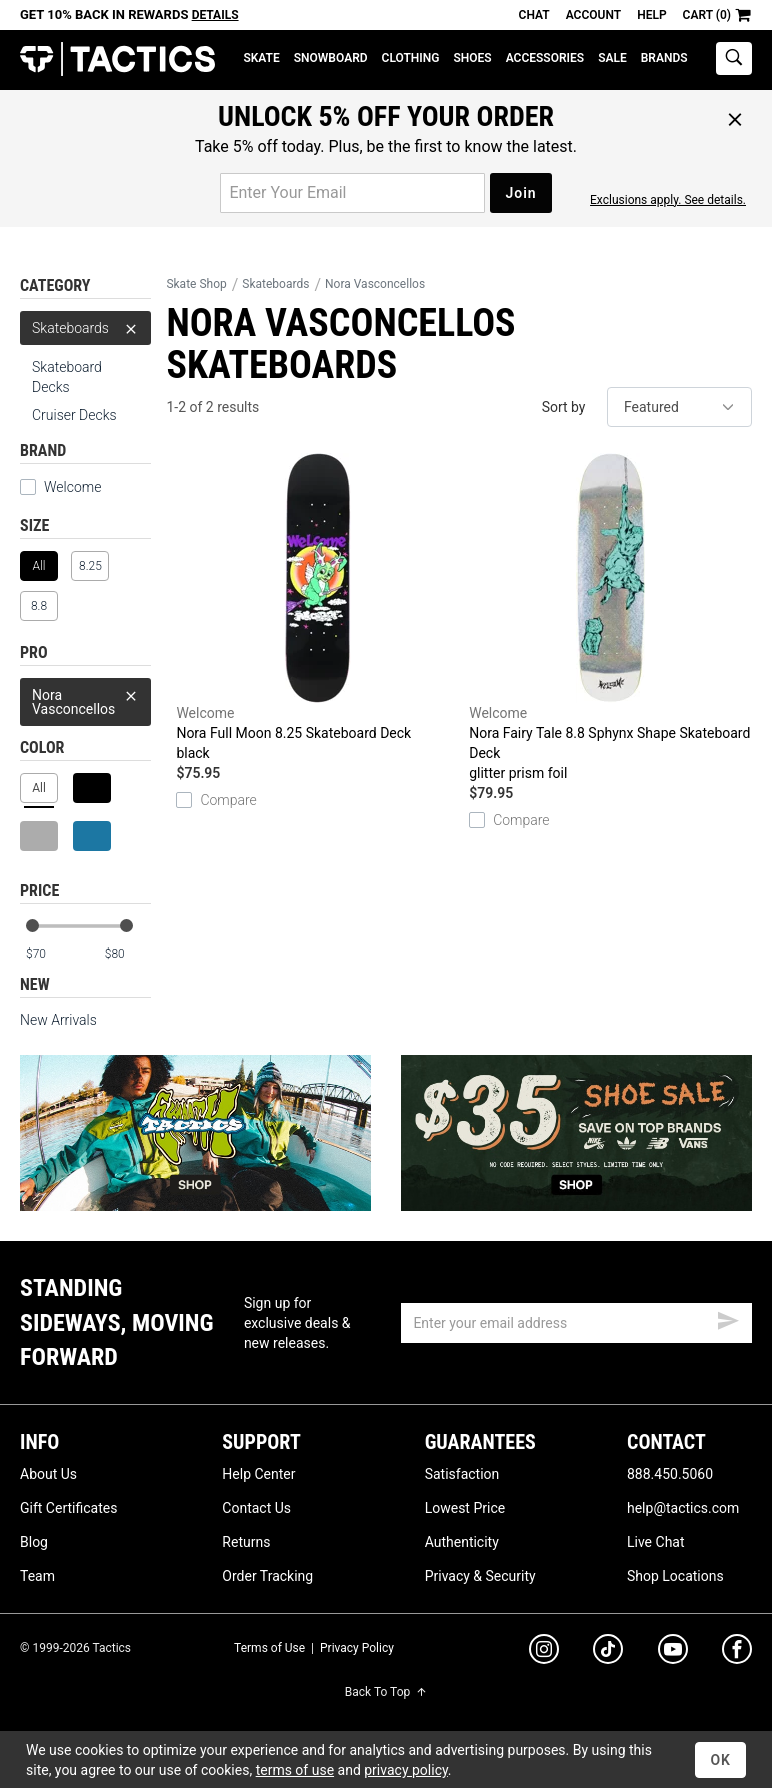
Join (520, 193)
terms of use (295, 1770)
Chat (534, 15)
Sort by (564, 407)
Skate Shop (196, 284)
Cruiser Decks (74, 415)
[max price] (127, 954)
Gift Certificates (68, 1508)
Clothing (411, 58)
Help (651, 15)
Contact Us (256, 1508)
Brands (664, 58)
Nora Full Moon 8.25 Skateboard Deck (317, 608)
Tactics (117, 59)
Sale (612, 58)
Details (215, 15)
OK (720, 1760)
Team (37, 1576)
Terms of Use (269, 1648)
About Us (48, 1474)
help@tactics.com (683, 1508)
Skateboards (85, 328)
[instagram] (544, 1652)
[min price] (49, 954)
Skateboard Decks (67, 377)
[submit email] (728, 1318)
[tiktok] (608, 1652)
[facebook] (737, 1653)
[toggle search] (734, 58)
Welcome (72, 487)
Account (593, 15)
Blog (34, 1542)
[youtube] (673, 1653)
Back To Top (386, 1692)
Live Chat (656, 1542)
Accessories (545, 58)
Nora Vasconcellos (85, 697)
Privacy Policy (357, 1648)
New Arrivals (58, 1020)
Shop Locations (675, 1576)
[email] (576, 1323)
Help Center (258, 1474)
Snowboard (331, 58)
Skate (261, 58)
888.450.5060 (670, 1474)
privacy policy (406, 1770)
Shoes (472, 58)
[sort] (679, 407)
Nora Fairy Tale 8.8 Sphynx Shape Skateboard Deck (610, 618)
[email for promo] (352, 193)
